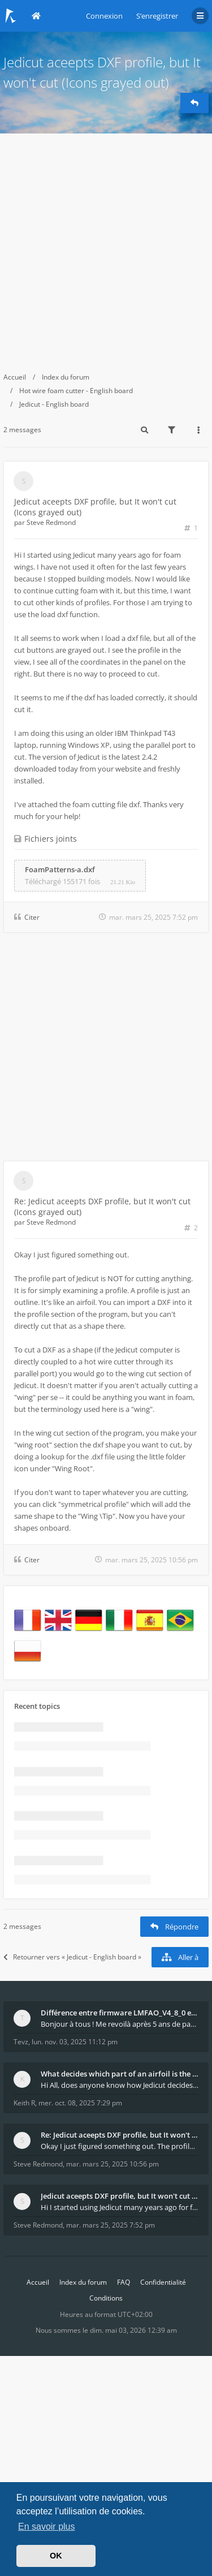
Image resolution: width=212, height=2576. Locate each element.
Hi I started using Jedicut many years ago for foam (119, 2207)
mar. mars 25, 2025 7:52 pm (110, 2225)
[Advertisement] (106, 245)
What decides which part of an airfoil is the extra (119, 2074)
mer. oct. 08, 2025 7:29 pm (80, 2103)
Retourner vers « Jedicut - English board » (72, 1957)
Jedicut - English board (54, 404)
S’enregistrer (157, 16)
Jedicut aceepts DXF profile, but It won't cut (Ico (119, 2196)
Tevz (21, 2042)
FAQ (123, 2282)
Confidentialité (163, 2282)
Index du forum (65, 377)
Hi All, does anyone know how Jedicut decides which (119, 2085)
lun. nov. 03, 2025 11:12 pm (75, 2042)
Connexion (104, 16)
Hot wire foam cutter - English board (76, 390)
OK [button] (56, 2555)
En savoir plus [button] (46, 2526)
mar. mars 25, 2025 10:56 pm (112, 2164)
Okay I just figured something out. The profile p (119, 2146)
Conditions (106, 2298)
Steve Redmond (51, 522)
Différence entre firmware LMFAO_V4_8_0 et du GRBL (119, 2013)
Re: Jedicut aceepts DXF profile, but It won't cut (119, 2135)
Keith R (24, 2103)
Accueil (14, 377)
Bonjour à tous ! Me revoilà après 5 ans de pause (119, 2024)
